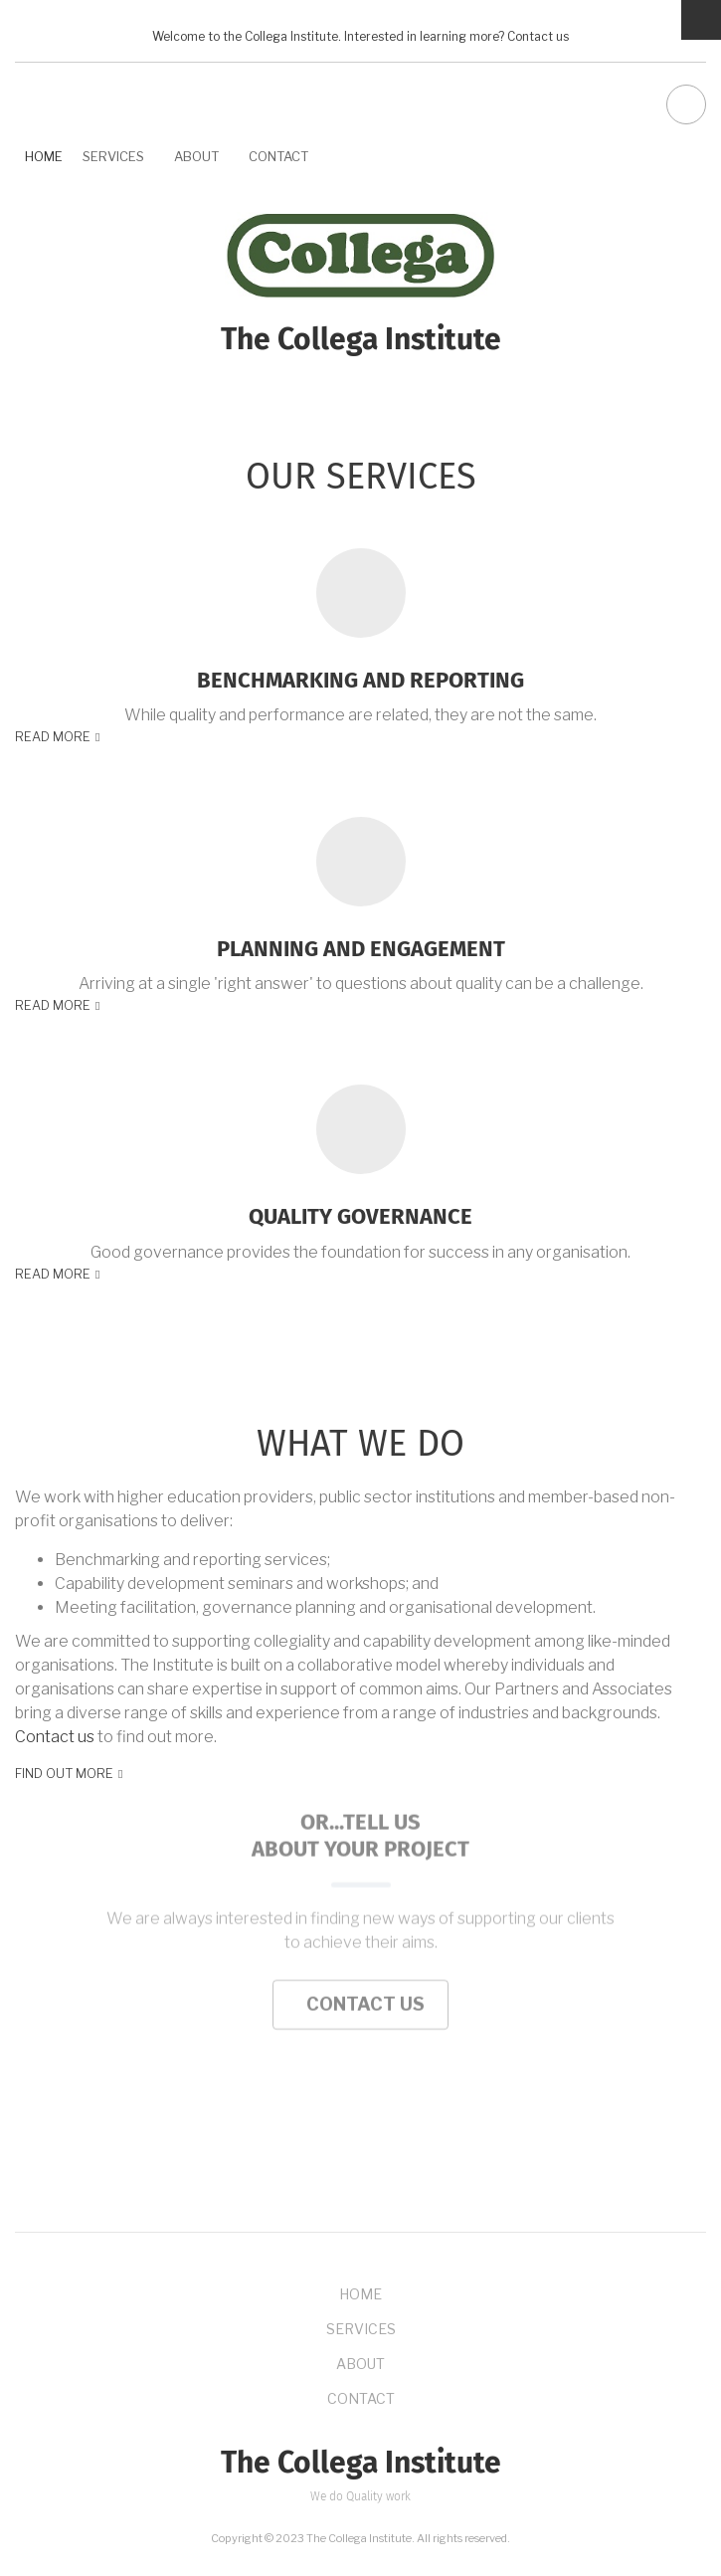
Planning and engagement (361, 949)
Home (44, 156)
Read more (52, 736)
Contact (278, 156)
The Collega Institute (361, 339)
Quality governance (360, 1217)
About (196, 156)
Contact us (538, 37)
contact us (360, 1900)
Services (113, 156)
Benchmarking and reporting (360, 681)
